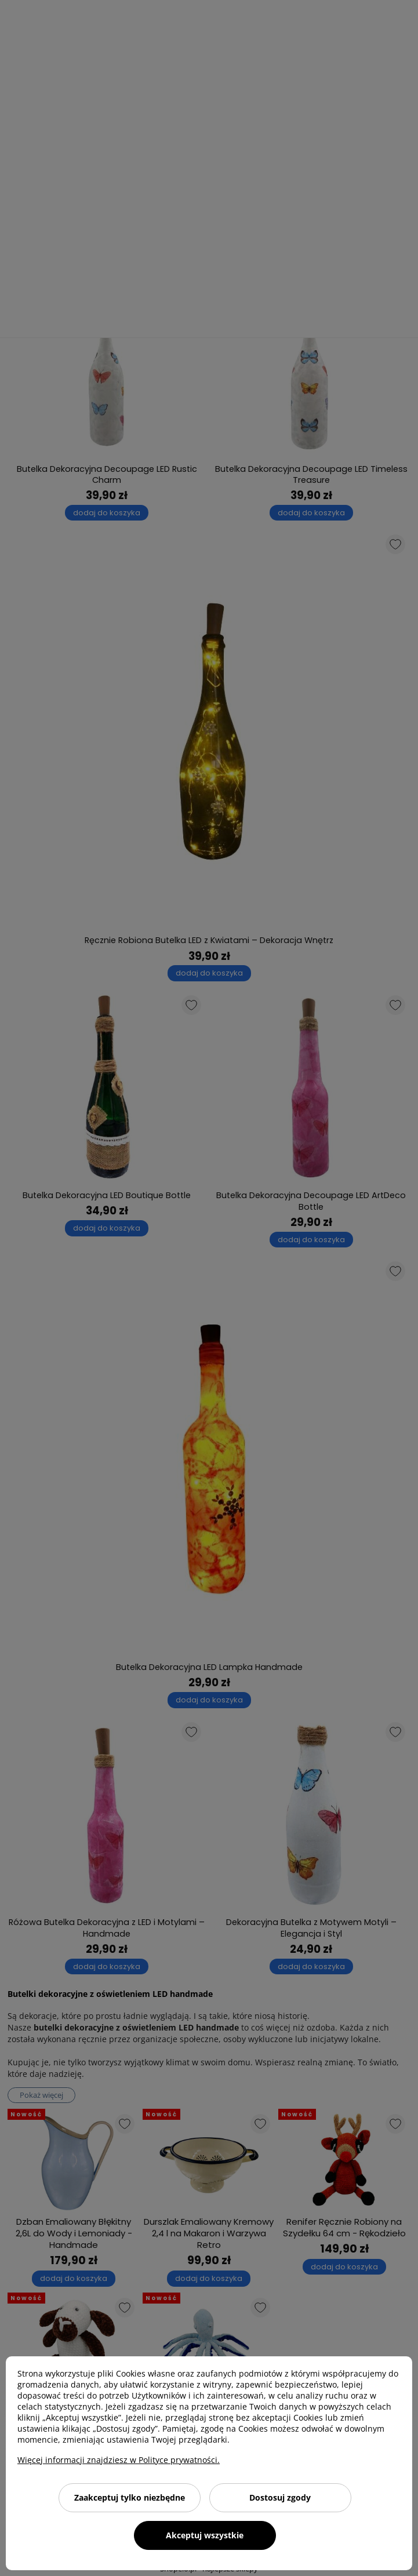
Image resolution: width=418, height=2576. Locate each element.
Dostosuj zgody (280, 2497)
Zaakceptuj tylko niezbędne (129, 2497)
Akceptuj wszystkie (204, 2535)
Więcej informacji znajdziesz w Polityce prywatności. (118, 2459)
